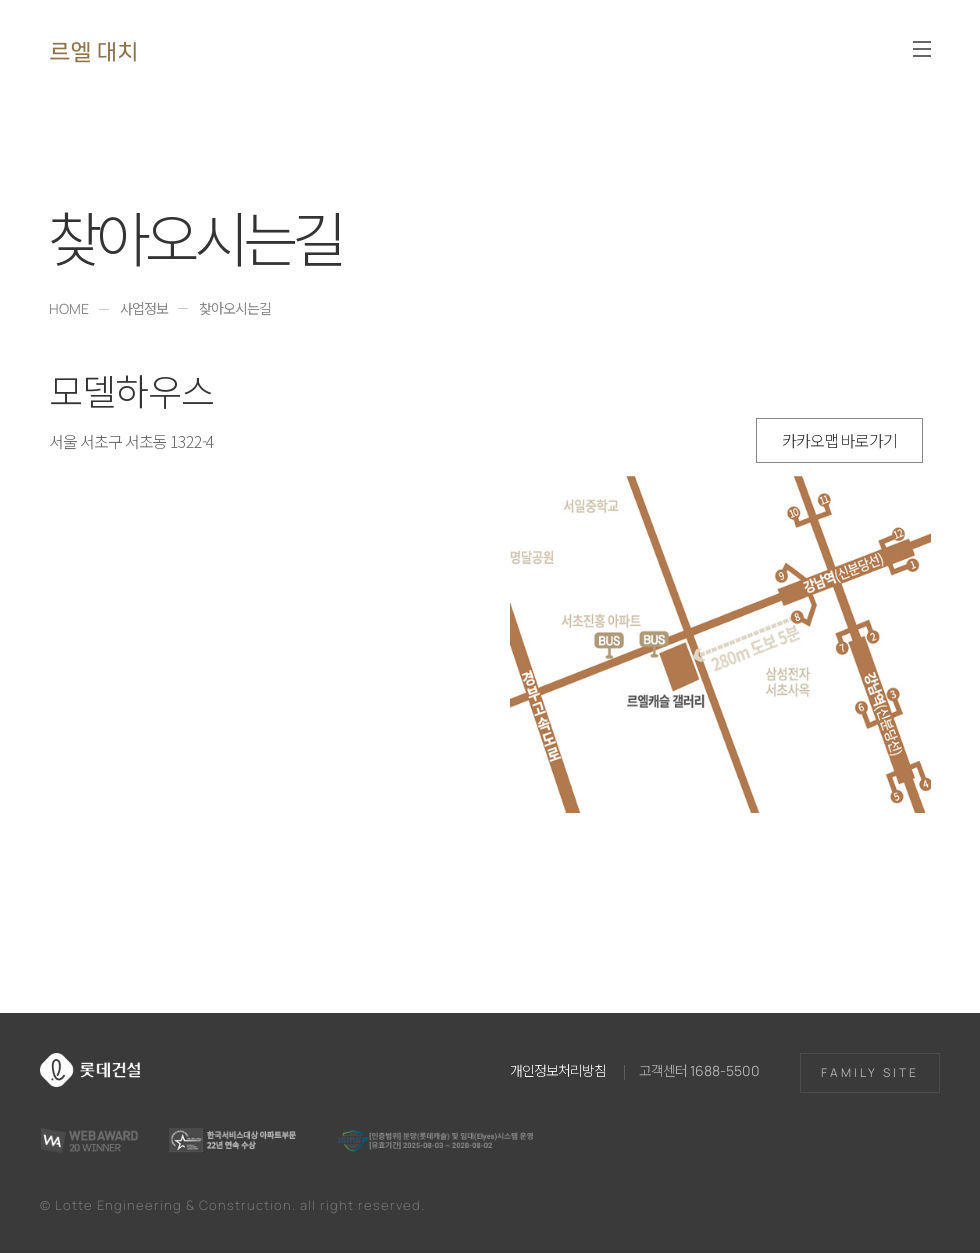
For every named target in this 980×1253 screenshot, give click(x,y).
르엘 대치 (93, 51)
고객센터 (699, 1070)
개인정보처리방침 (558, 1070)
